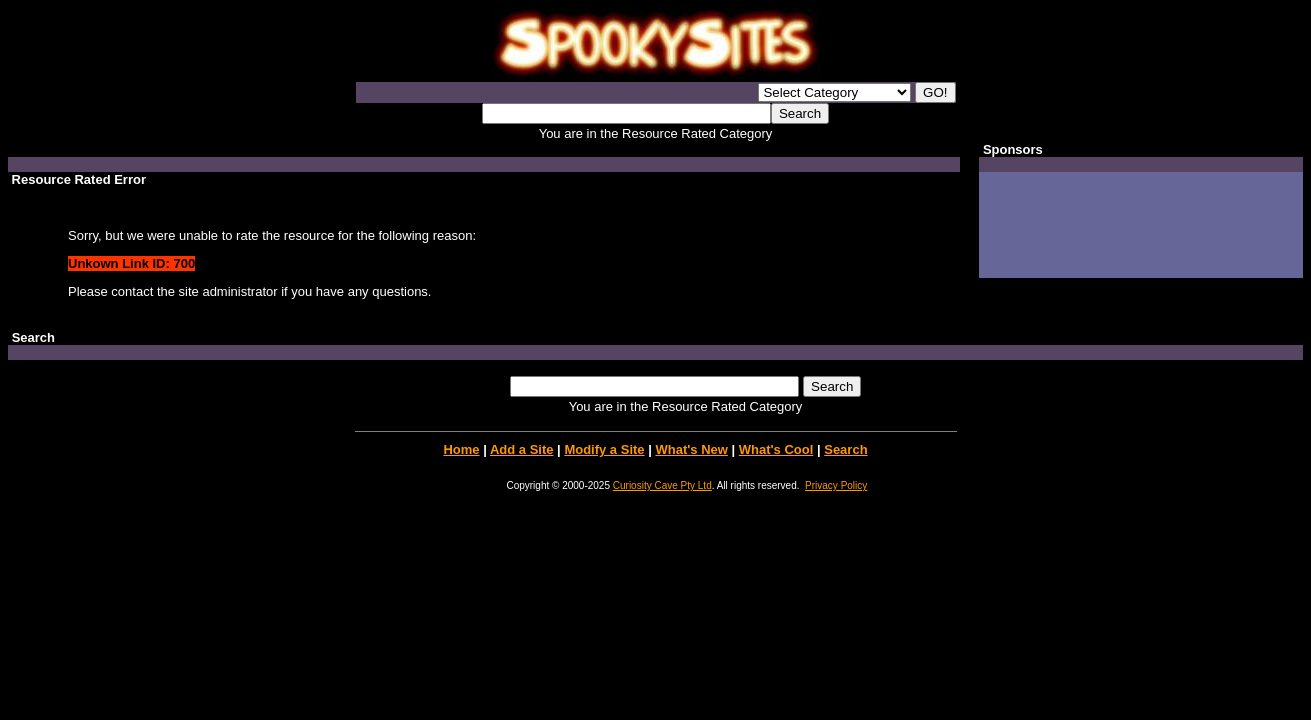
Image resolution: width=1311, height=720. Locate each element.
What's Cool (776, 449)
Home (461, 449)
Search (845, 449)
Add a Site (522, 449)
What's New (691, 449)
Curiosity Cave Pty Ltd (662, 485)
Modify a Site (604, 449)
